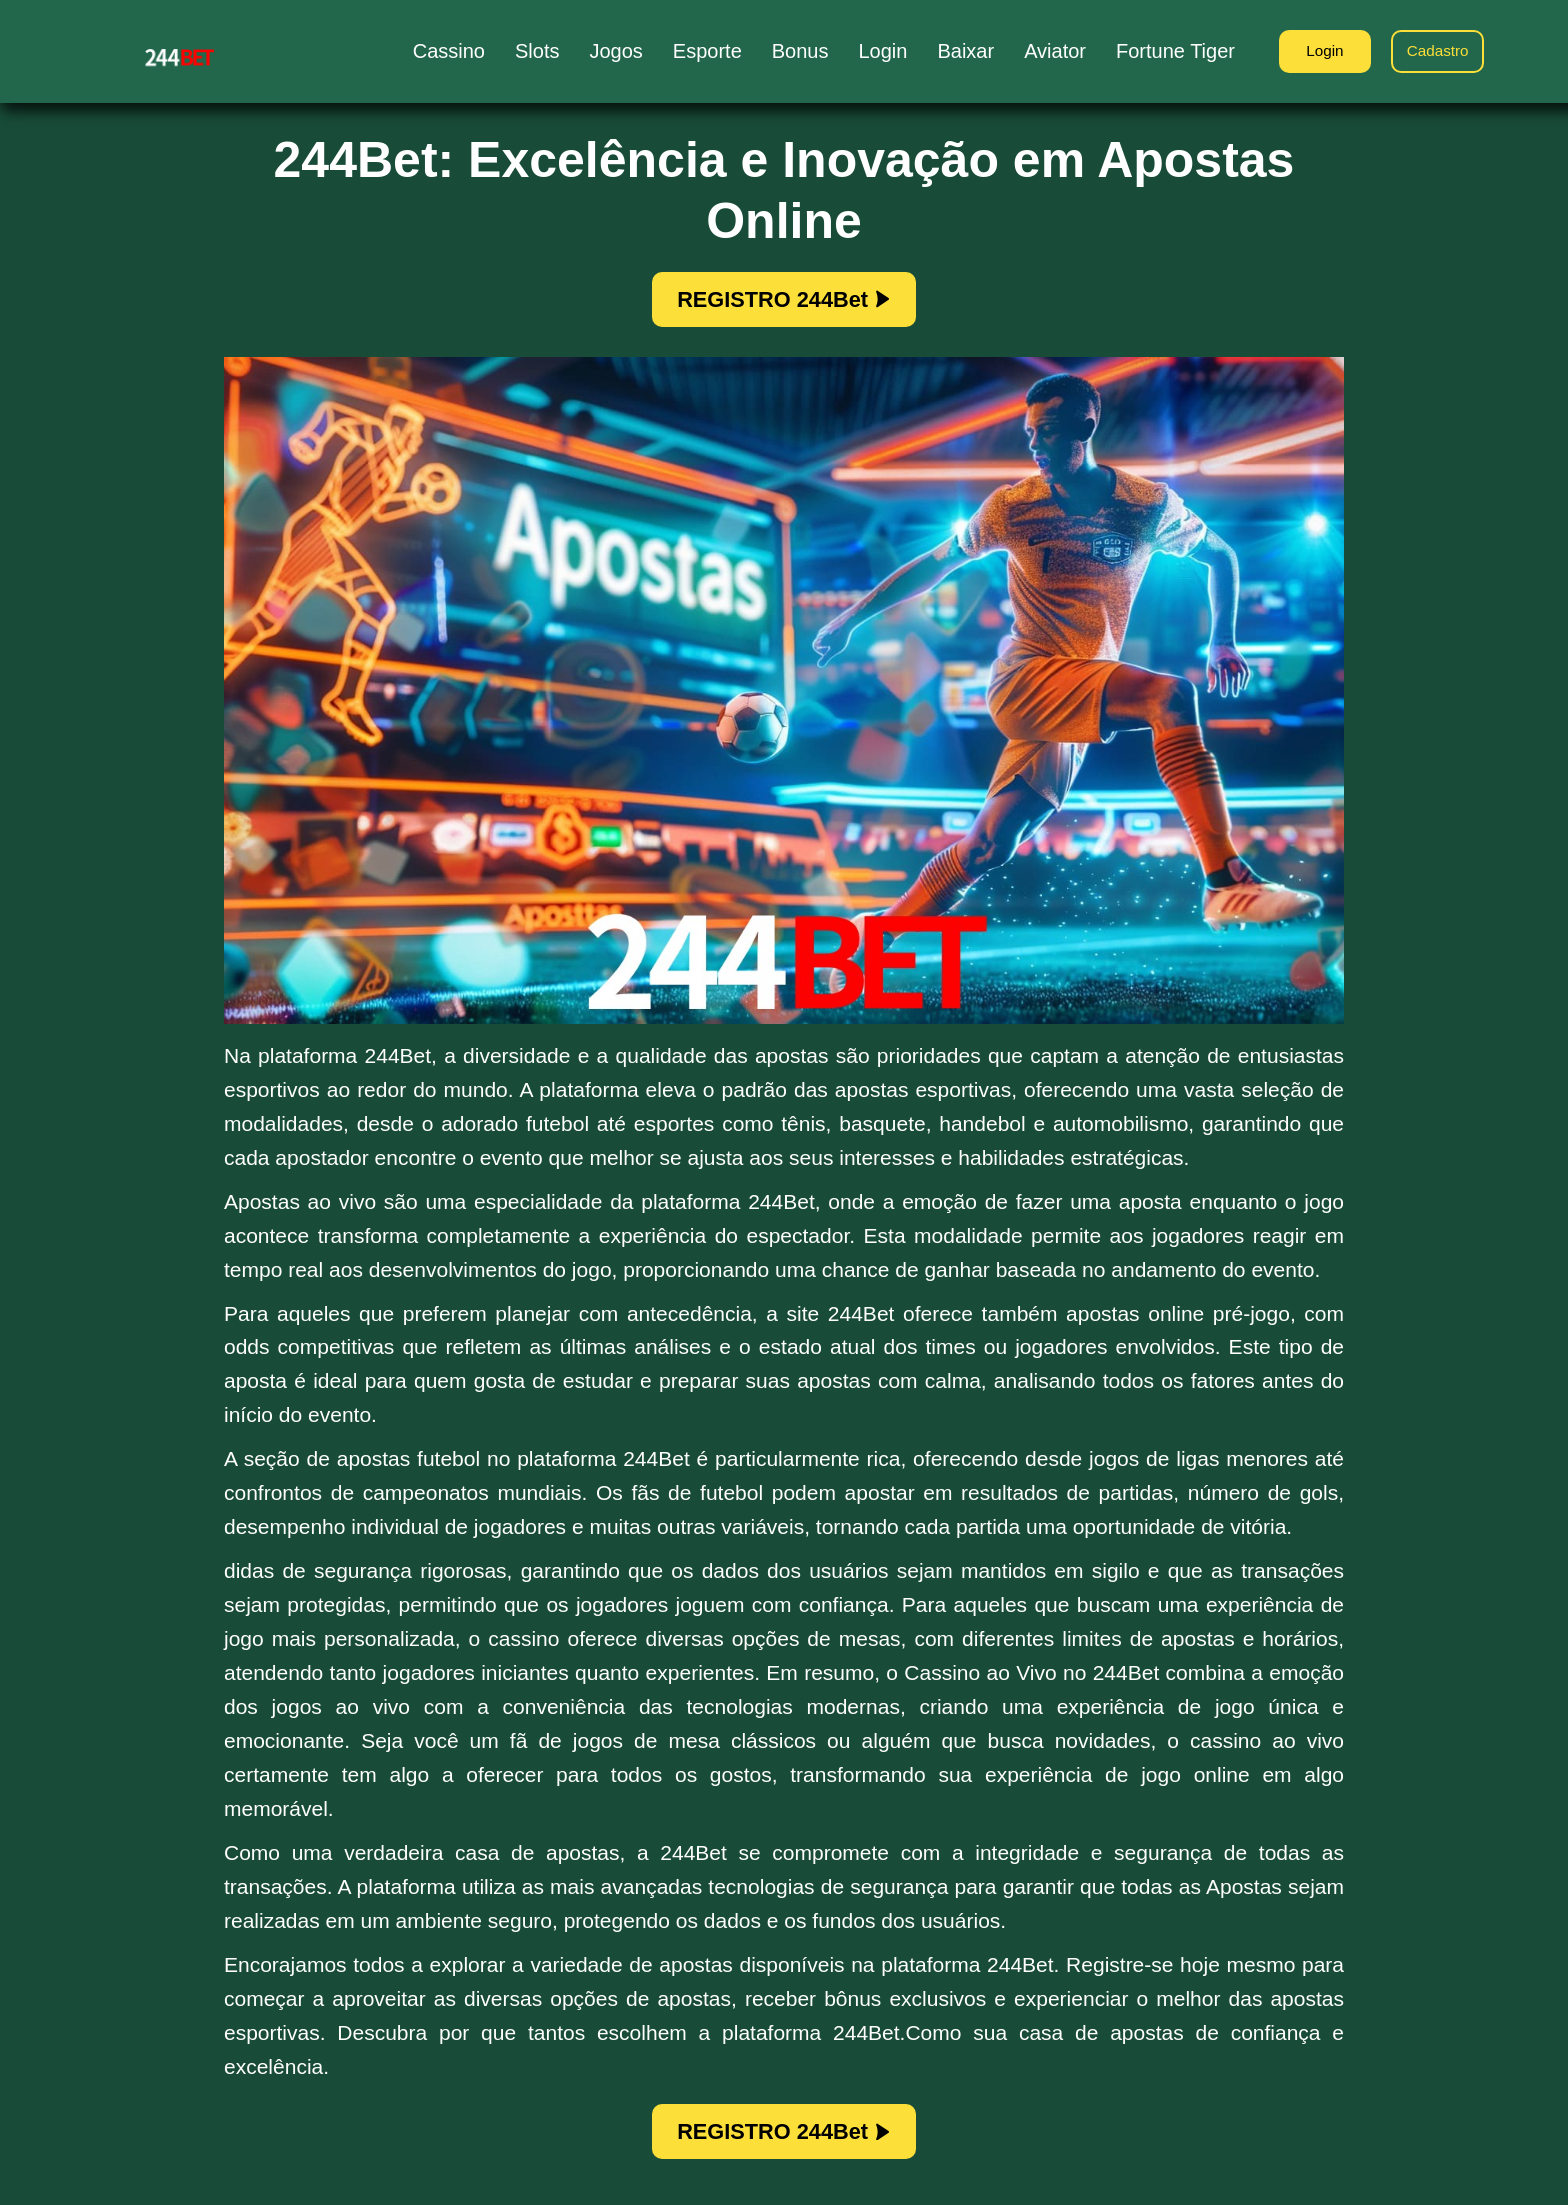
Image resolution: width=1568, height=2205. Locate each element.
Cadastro (1434, 52)
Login (1313, 52)
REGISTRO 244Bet (784, 302)
